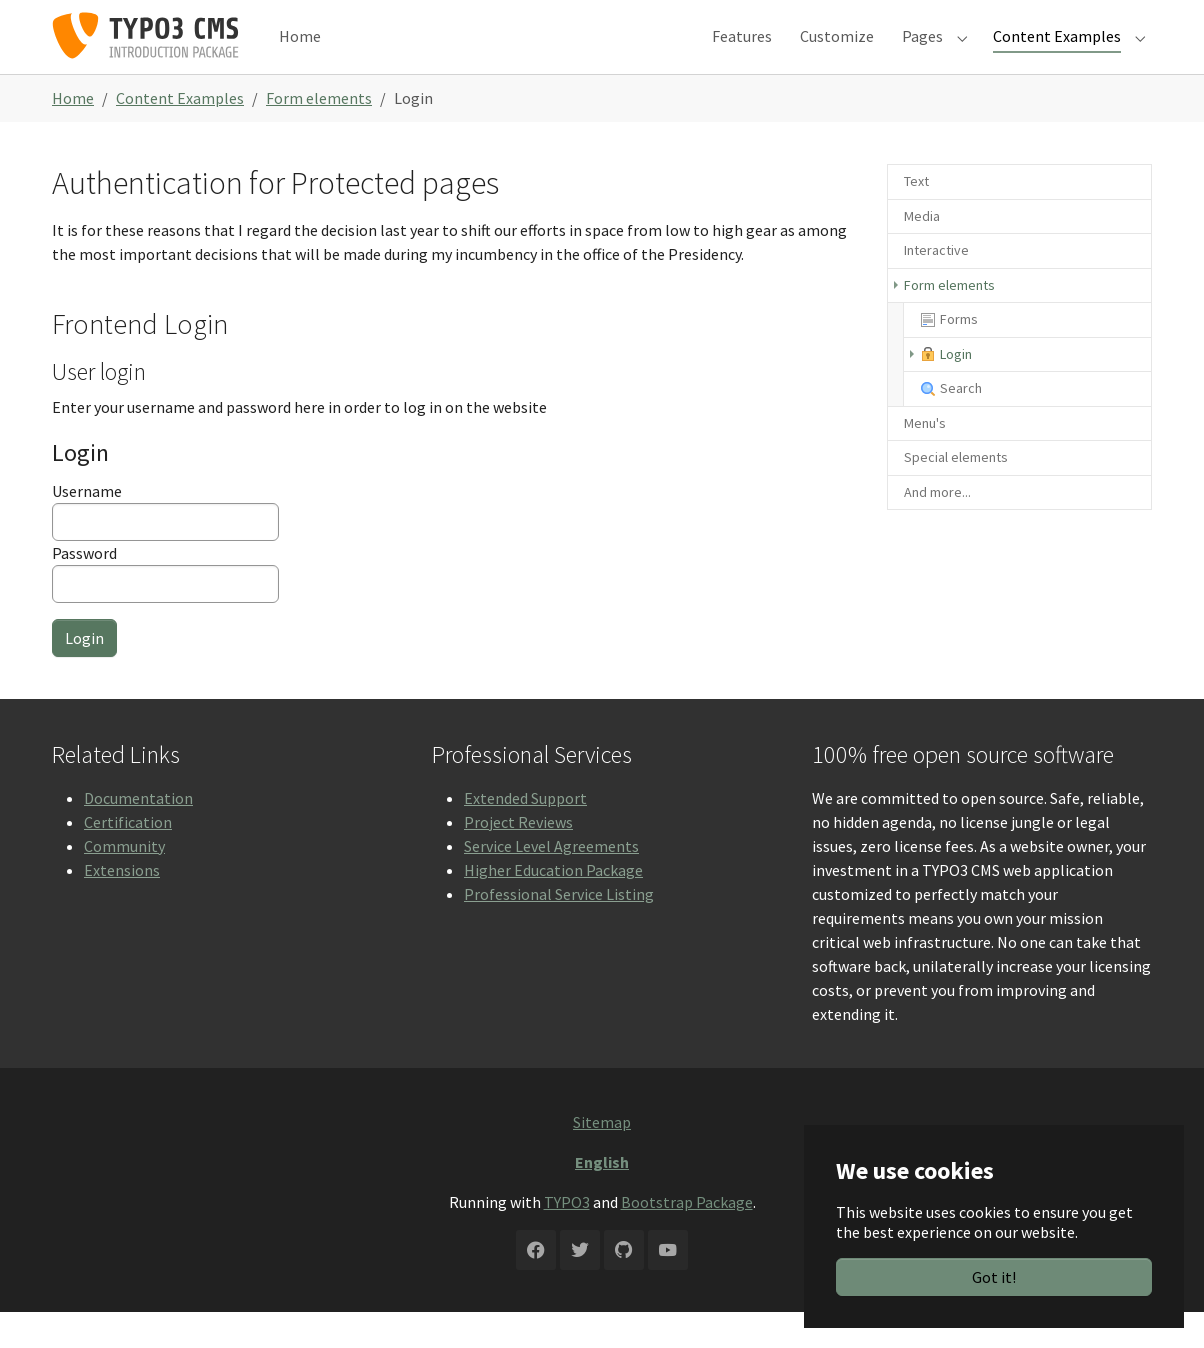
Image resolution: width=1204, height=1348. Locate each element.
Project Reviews (518, 858)
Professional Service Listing (559, 930)
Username (165, 547)
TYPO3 (567, 1238)
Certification (128, 858)
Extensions (122, 906)
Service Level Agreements (551, 882)
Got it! (994, 1277)
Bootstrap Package (687, 1238)
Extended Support (525, 834)
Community (124, 882)
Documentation (138, 834)
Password (165, 609)
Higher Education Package (553, 906)
